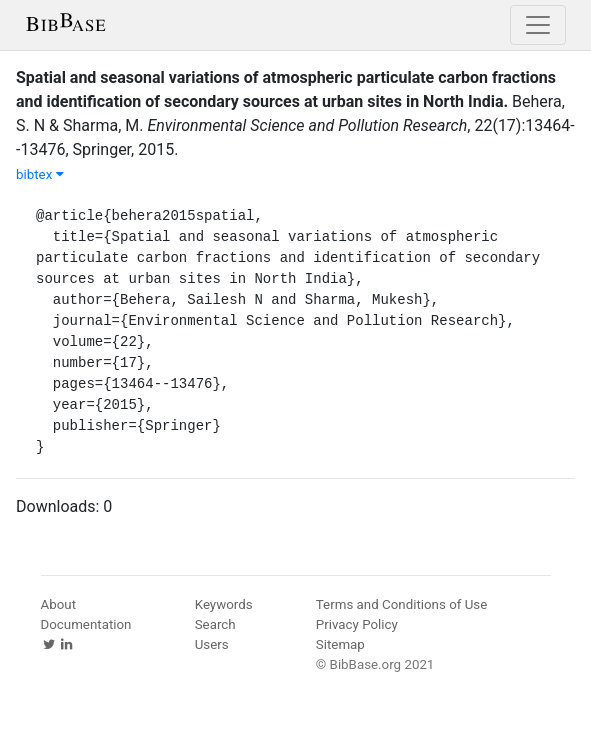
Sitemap (340, 644)
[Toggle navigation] (538, 25)
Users (212, 644)
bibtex (40, 174)
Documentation (86, 624)
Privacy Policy (357, 624)
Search (215, 624)
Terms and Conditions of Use (401, 604)
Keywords (224, 604)
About (59, 604)
